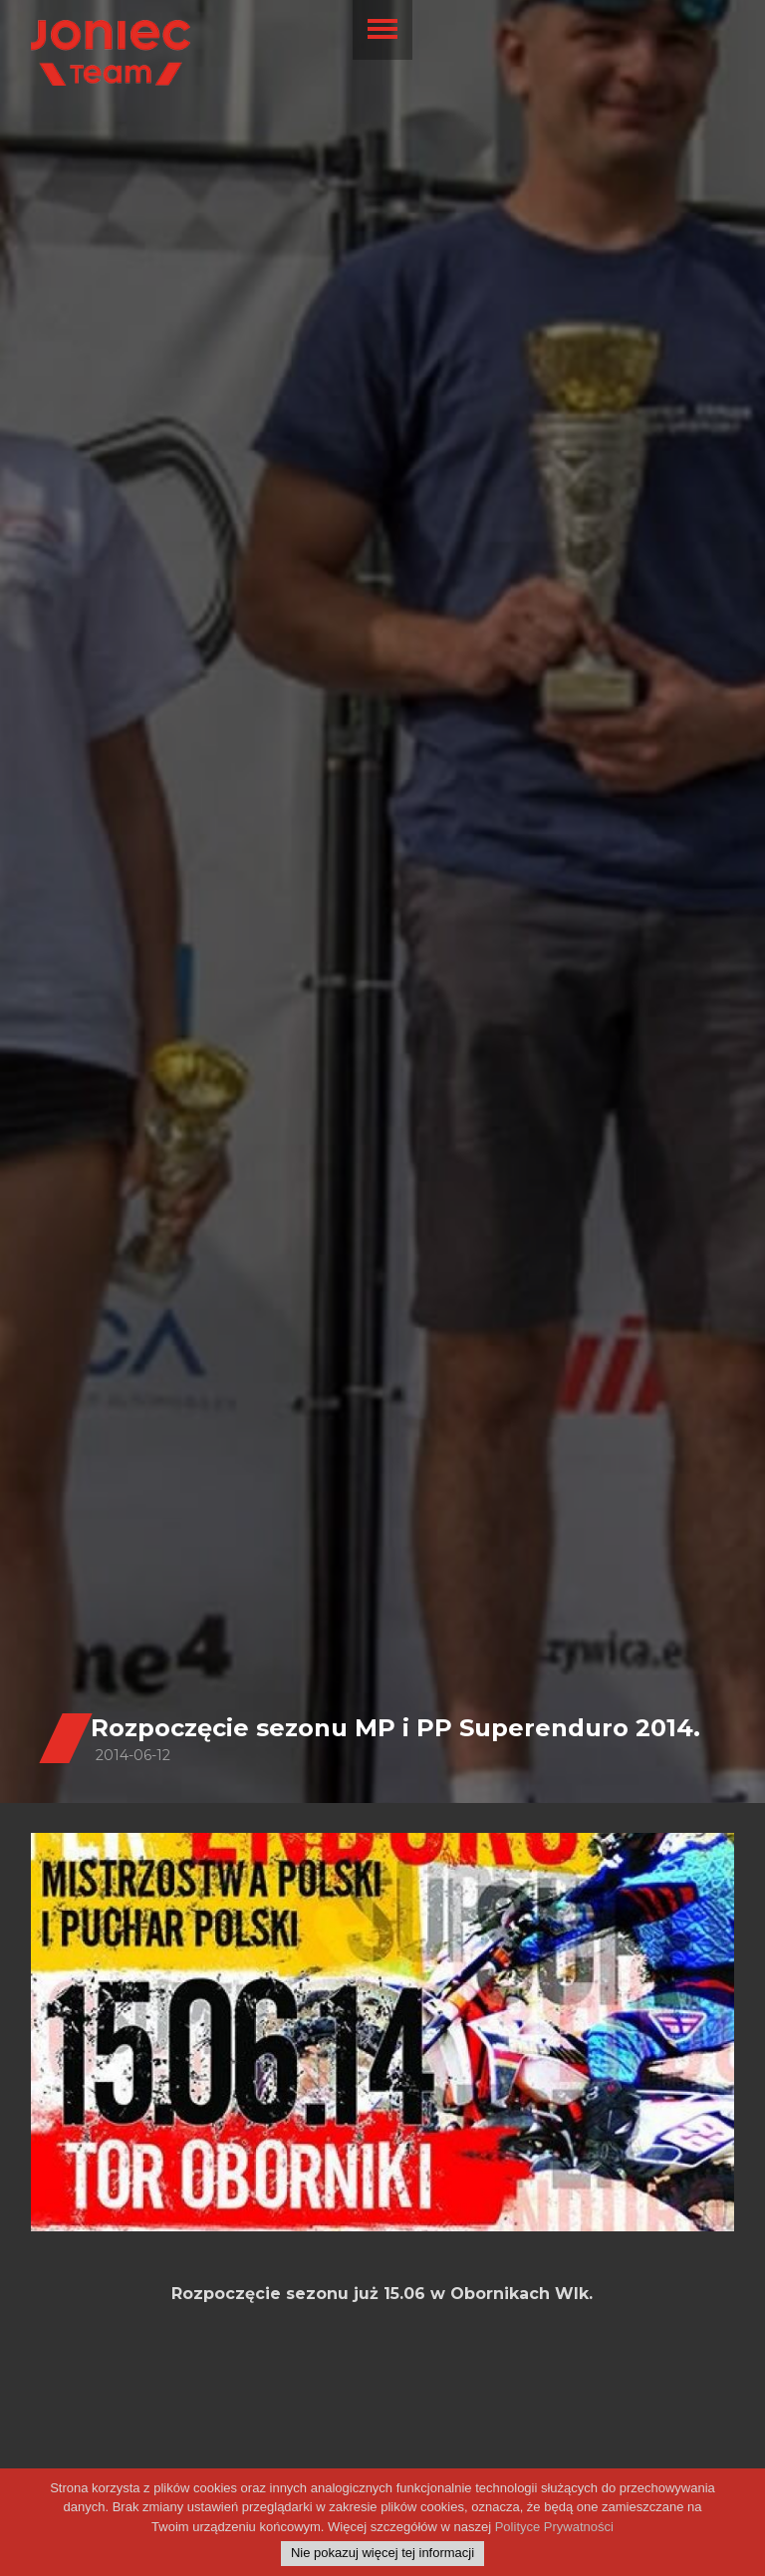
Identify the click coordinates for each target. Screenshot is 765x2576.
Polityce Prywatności (554, 2529)
